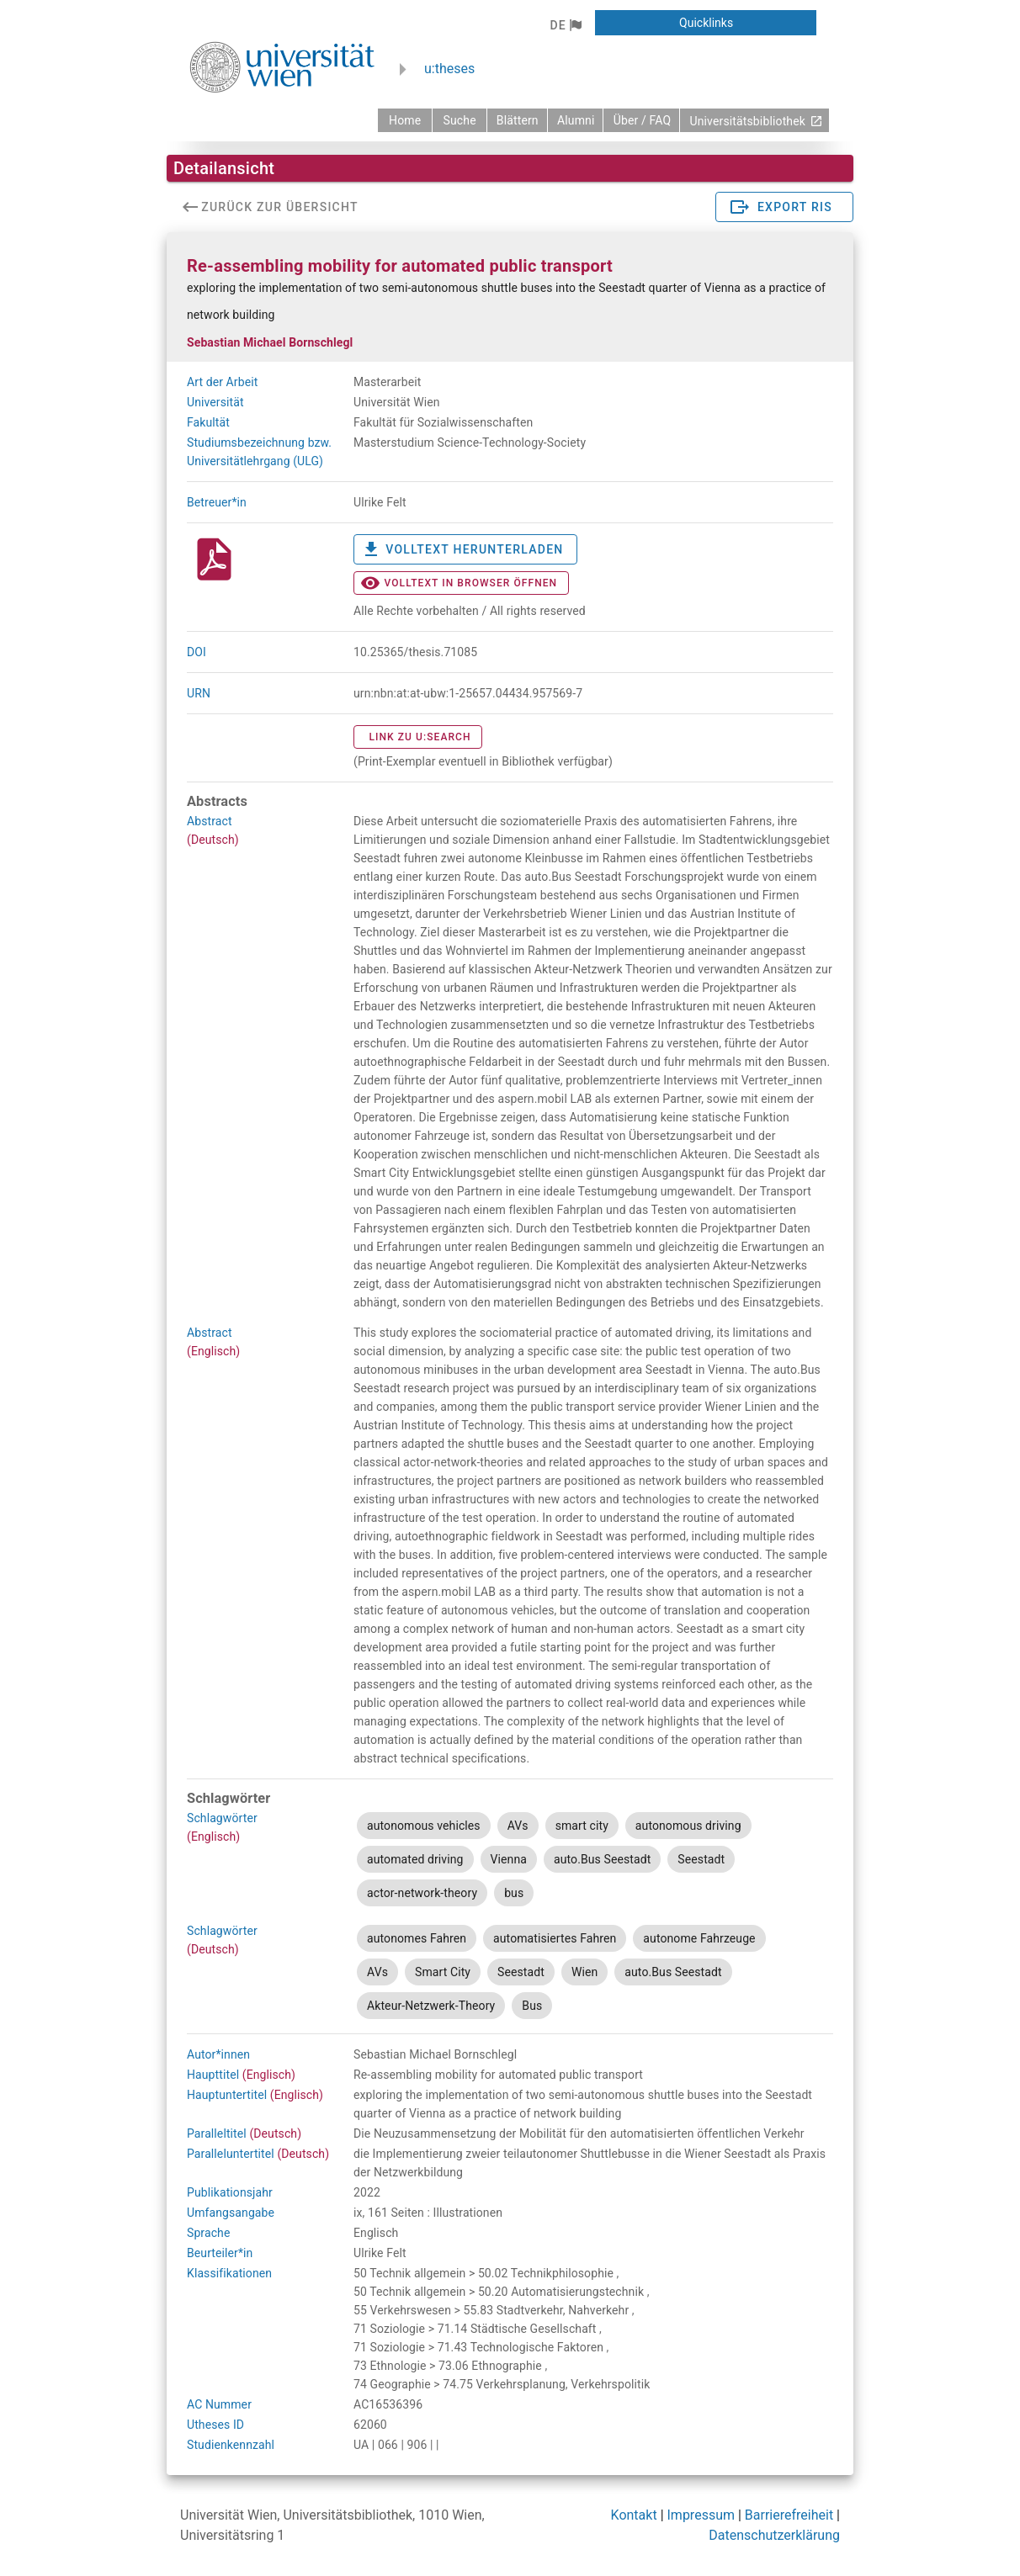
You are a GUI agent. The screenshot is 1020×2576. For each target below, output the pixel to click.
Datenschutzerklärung (774, 2535)
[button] (565, 25)
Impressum (701, 2515)
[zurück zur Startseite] (405, 120)
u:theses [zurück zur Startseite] (449, 69)
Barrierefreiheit (789, 2515)
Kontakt (634, 2515)
